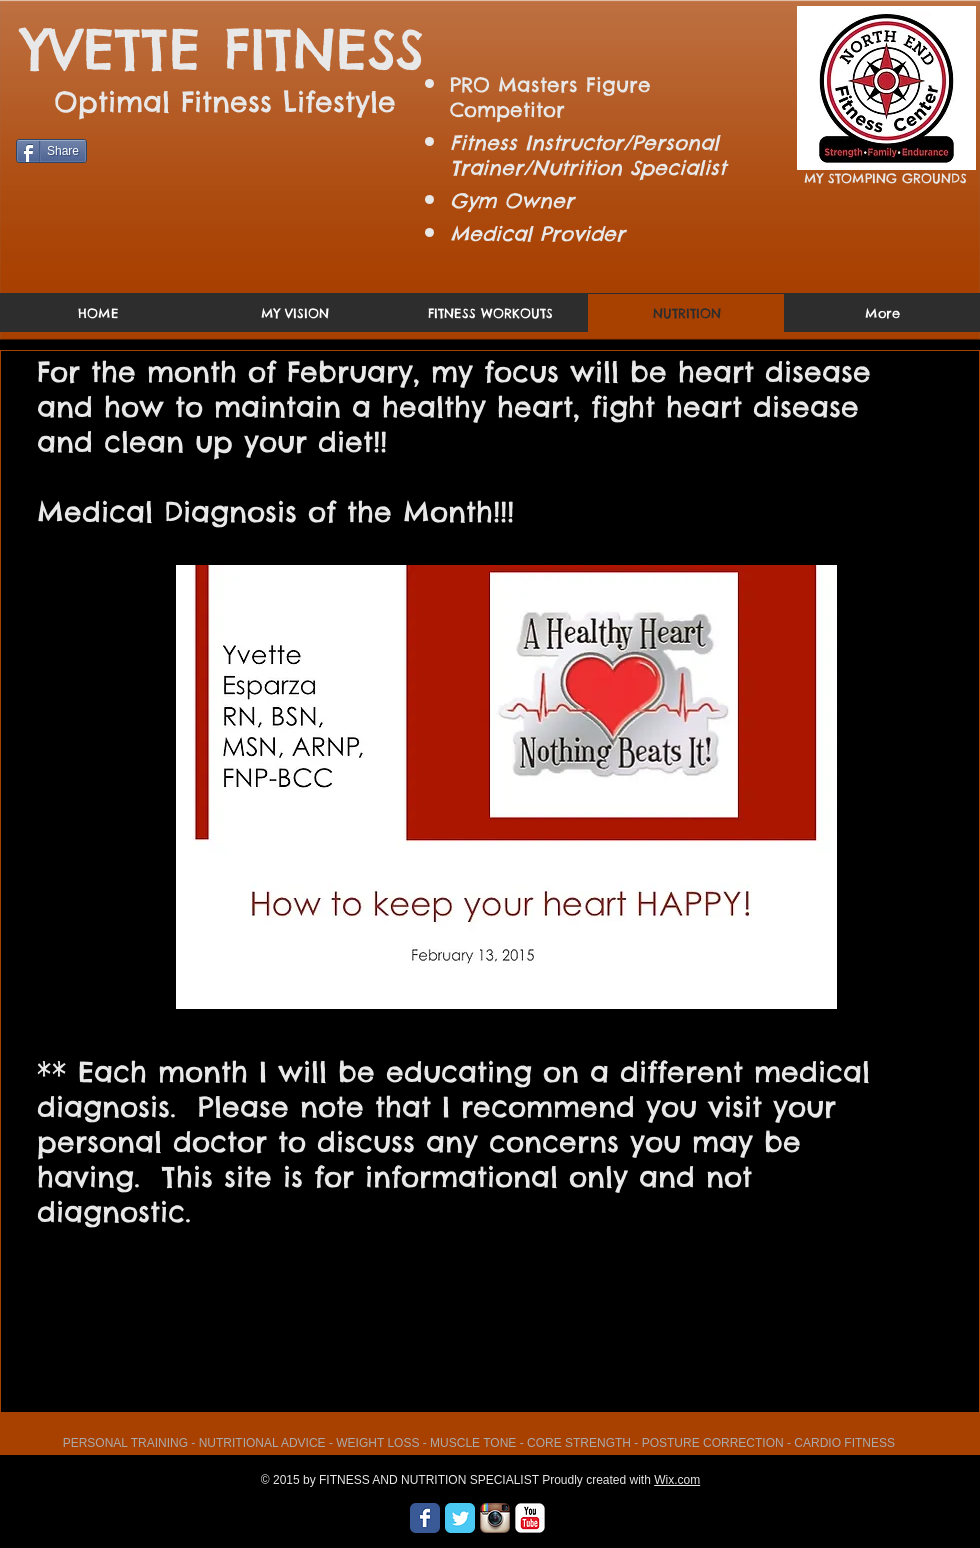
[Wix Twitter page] (460, 1518)
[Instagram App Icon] (495, 1518)
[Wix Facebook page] (425, 1518)
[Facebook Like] (54, 171)
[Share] (51, 151)
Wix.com (677, 1480)
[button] (506, 787)
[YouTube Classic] (530, 1518)
